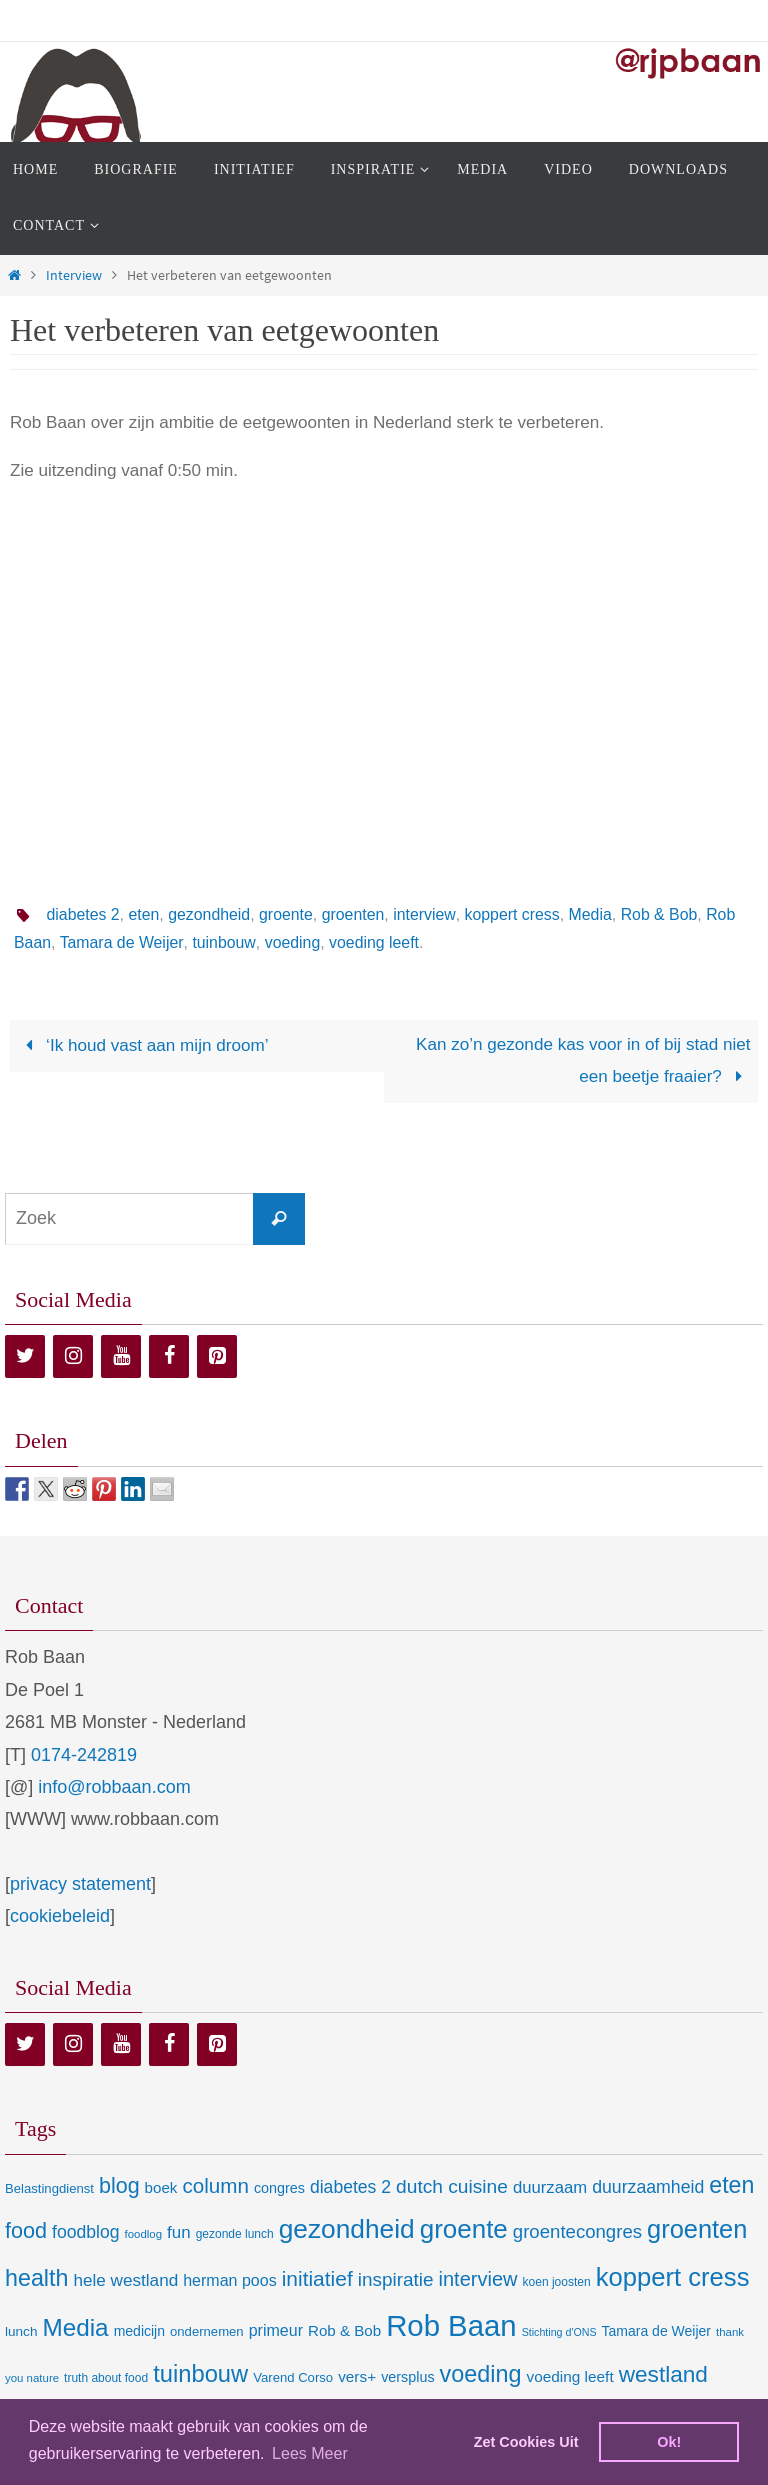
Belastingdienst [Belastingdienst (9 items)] (49, 2188)
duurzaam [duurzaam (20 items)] (550, 2187)
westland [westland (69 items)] (663, 2374)
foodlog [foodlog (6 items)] (144, 2234)
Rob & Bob (663, 914)
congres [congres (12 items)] (279, 2188)
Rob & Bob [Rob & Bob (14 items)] (344, 2330)
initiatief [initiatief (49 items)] (317, 2278)
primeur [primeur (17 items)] (276, 2330)
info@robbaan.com (114, 1787)
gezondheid (210, 914)
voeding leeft (409, 942)
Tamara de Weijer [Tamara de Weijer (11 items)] (656, 2331)
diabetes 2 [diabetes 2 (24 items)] (350, 2187)
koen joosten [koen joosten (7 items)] (557, 2282)
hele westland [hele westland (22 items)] (125, 2280)
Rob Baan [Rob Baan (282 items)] (451, 2325)
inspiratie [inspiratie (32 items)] (396, 2279)
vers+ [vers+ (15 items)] (357, 2376)
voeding (327, 942)
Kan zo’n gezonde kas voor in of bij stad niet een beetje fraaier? (583, 1060)
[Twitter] (25, 1356)
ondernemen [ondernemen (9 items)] (207, 2331)
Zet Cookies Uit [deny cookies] (526, 2442)
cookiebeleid (60, 1916)
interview (427, 914)
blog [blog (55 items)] (119, 2186)
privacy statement (80, 1884)
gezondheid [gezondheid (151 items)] (347, 2229)
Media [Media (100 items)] (75, 2327)
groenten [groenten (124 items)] (697, 2229)
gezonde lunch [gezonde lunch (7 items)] (235, 2234)
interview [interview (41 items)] (477, 2279)
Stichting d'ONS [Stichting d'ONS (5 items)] (559, 2332)
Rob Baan (49, 942)
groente (288, 914)
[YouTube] (121, 1356)
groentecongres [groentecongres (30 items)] (577, 2231)
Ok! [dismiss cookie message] (669, 2442)
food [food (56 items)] (26, 2230)
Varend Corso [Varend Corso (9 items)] (293, 2377)
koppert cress (515, 914)
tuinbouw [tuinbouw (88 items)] (200, 2374)
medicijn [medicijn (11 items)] (139, 2331)
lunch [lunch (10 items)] (21, 2331)
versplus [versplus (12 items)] (407, 2377)
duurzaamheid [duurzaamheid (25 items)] (648, 2187)
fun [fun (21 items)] (179, 2232)
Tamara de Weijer (156, 942)
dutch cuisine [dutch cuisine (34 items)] (452, 2186)
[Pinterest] (217, 1356)
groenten (355, 914)
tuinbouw (258, 942)
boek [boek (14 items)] (161, 2187)
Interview (74, 275)
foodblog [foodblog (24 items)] (85, 2232)
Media (594, 914)
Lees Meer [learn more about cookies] (310, 2453)
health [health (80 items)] (36, 2278)
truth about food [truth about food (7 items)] (106, 2378)
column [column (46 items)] (215, 2185)
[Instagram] (73, 1356)
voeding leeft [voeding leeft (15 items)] (570, 2376)
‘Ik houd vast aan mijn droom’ (142, 1045)
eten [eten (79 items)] (731, 2185)
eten (144, 914)
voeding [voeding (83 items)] (481, 2374)
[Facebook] (169, 1356)
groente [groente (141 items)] (464, 2229)
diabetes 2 (83, 914)
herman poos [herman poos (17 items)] (229, 2280)
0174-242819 (84, 1755)
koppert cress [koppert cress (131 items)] (673, 2277)
